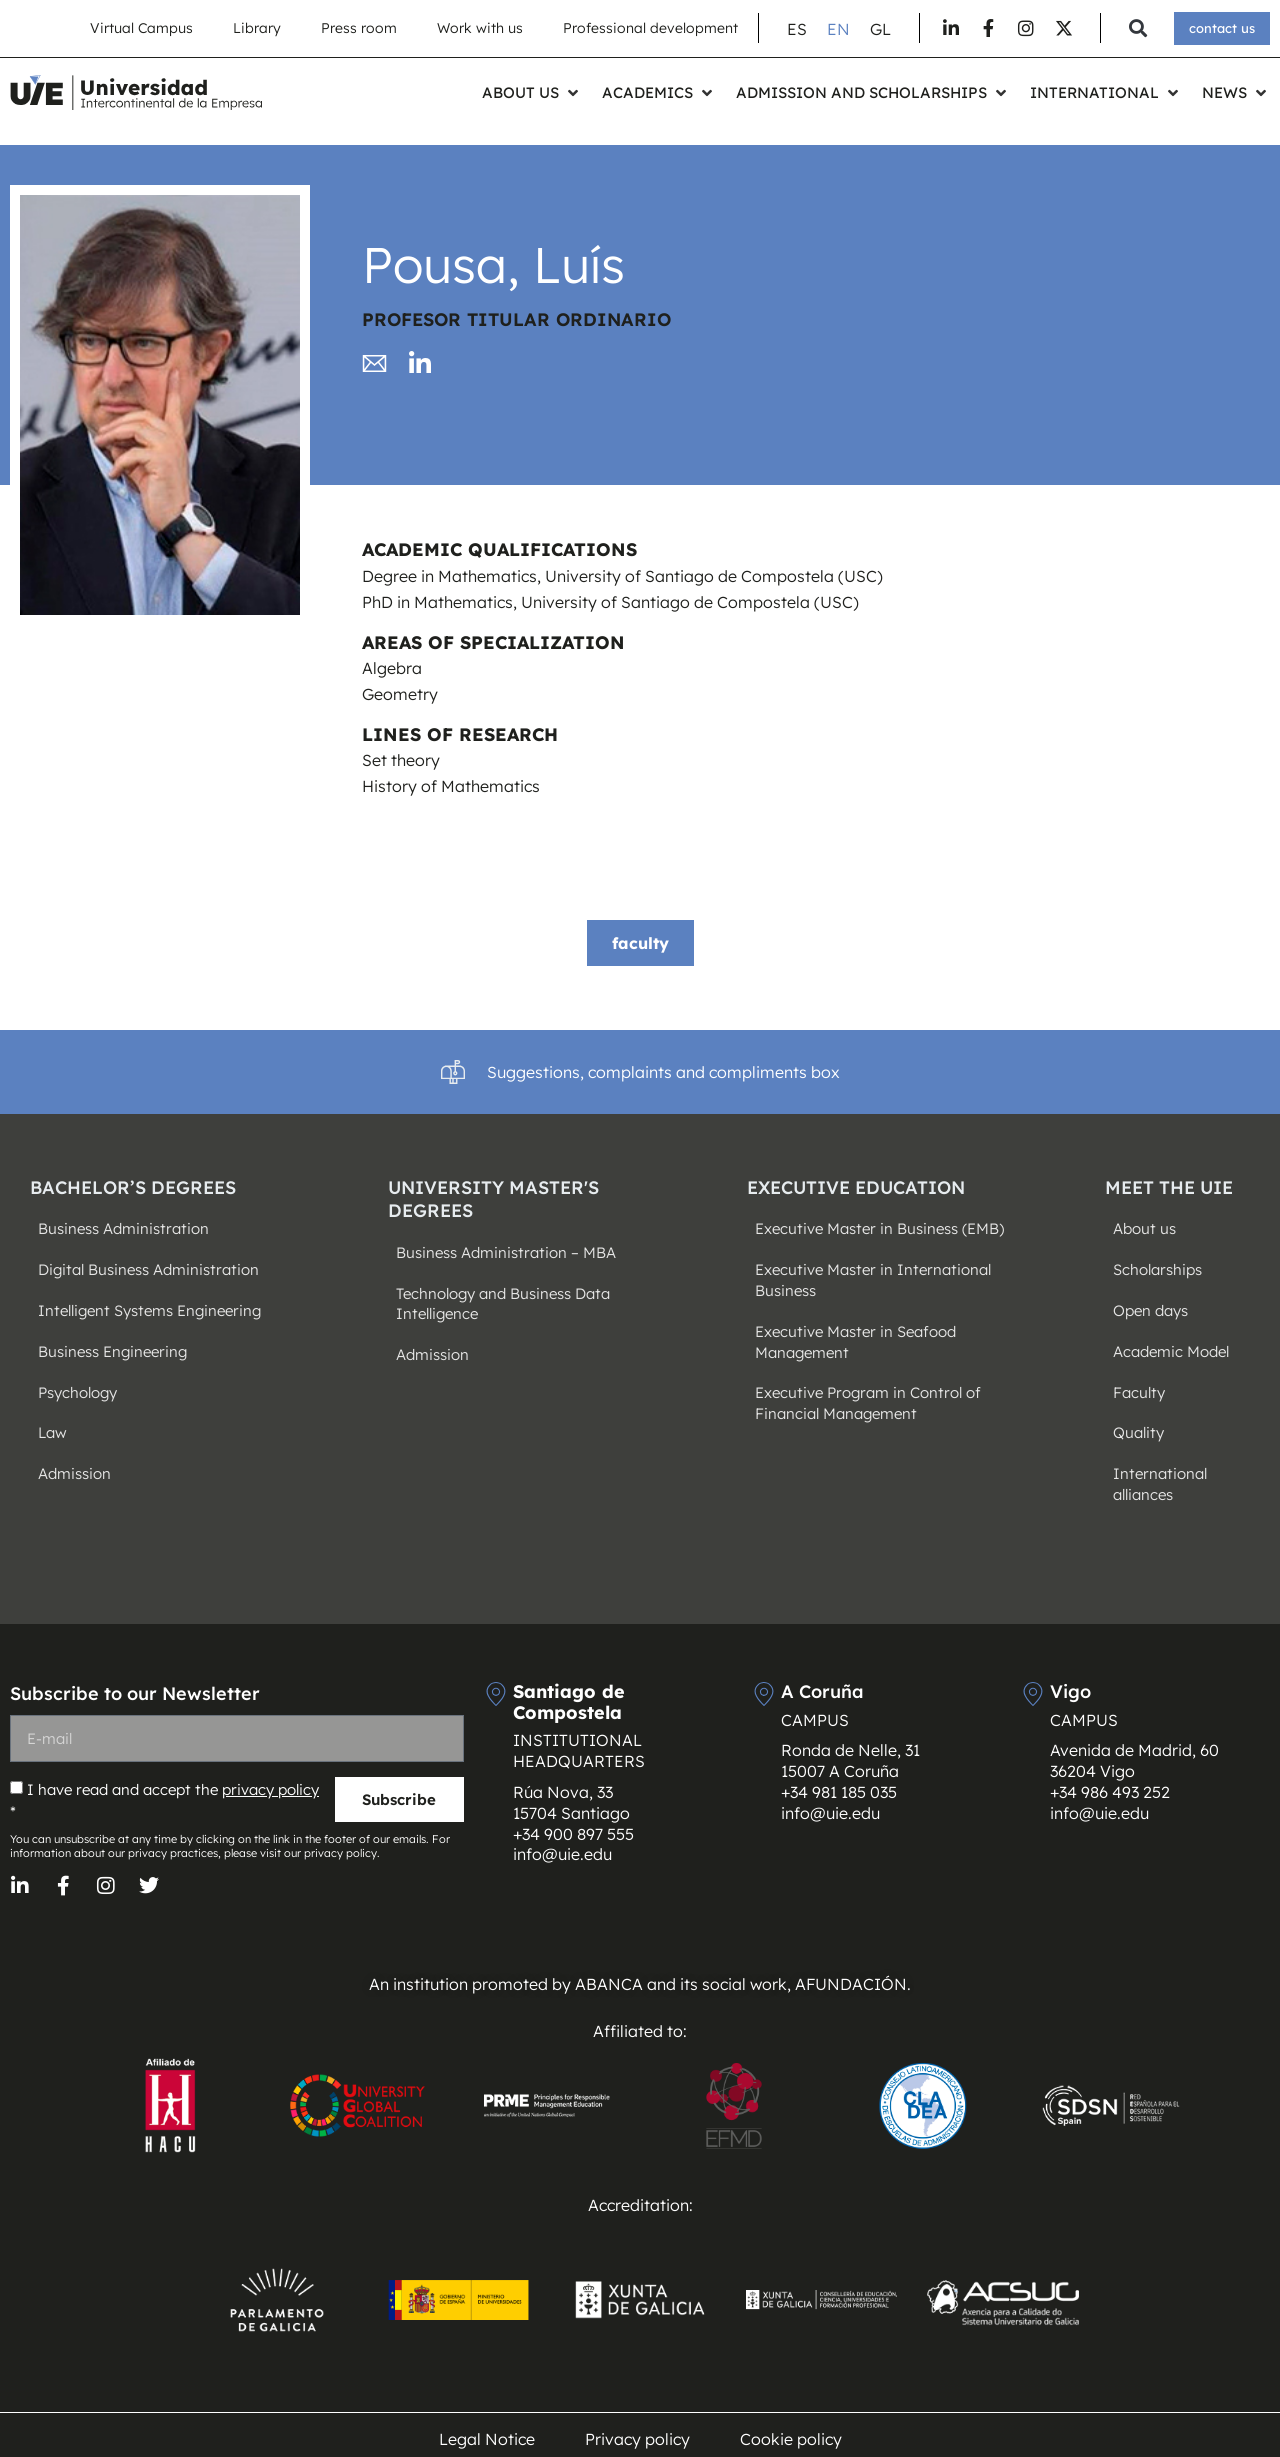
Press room (359, 28)
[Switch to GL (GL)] (880, 28)
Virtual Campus (141, 28)
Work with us (480, 28)
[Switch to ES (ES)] (797, 28)
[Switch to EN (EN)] (838, 28)
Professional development (650, 28)
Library (257, 28)
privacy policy (270, 1789)
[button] (1137, 28)
